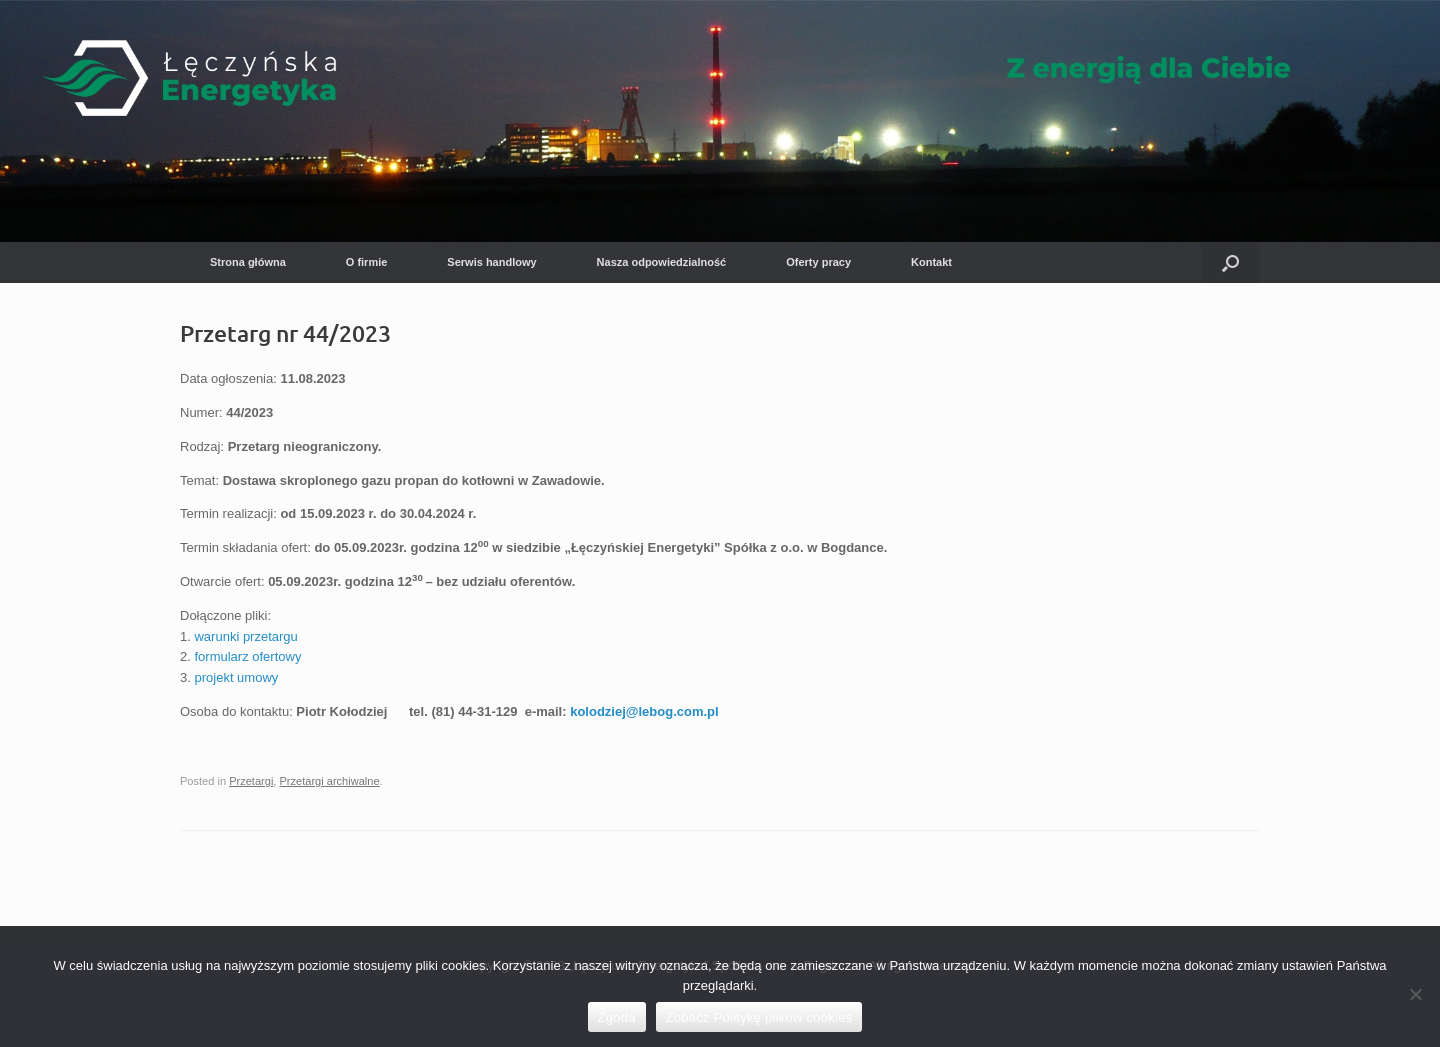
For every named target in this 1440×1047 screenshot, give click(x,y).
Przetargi (251, 781)
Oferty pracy (818, 262)
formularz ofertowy (247, 656)
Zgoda (617, 1017)
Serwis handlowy (491, 262)
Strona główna (248, 262)
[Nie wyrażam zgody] (1415, 994)
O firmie (367, 262)
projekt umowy (236, 677)
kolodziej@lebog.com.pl (644, 711)
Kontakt (931, 262)
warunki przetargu (245, 636)
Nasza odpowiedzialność (662, 262)
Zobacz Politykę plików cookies (759, 1017)
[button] (1230, 262)
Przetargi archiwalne (330, 781)
